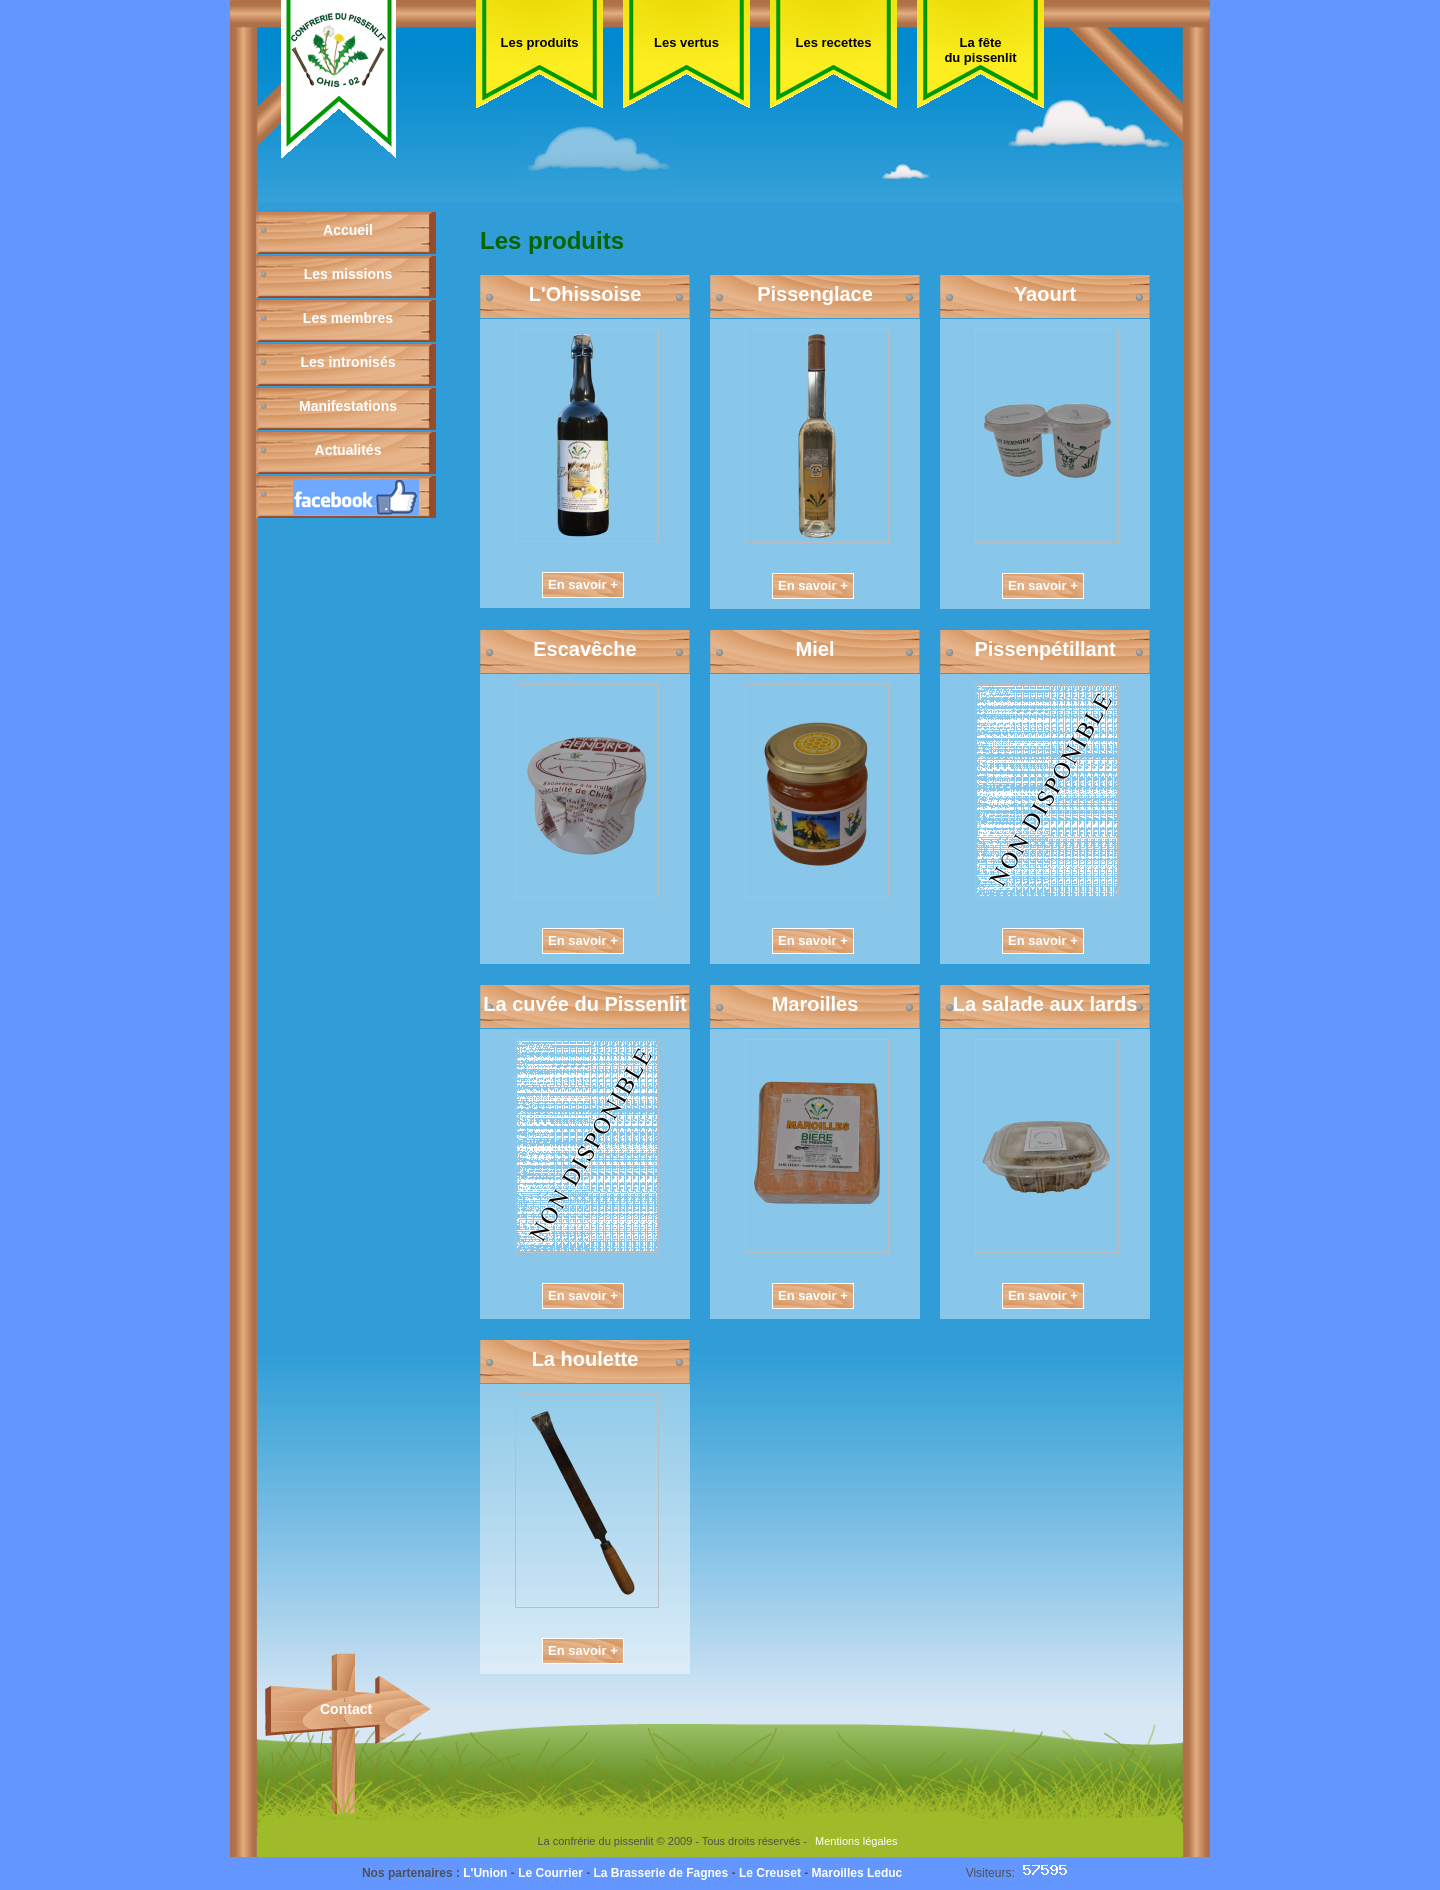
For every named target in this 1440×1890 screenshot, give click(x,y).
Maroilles (815, 1004)
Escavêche (584, 649)
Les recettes (834, 42)
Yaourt (1045, 294)
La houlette (585, 1359)
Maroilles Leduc (857, 1873)
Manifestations (348, 406)
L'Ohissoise (585, 294)
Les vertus (686, 42)
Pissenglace (815, 294)
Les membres (348, 318)
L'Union (485, 1873)
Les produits (539, 42)
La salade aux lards (1045, 1004)
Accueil (348, 230)
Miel (815, 649)
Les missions (348, 274)
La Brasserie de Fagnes (660, 1873)
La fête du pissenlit (980, 50)
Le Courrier (550, 1873)
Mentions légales (856, 1841)
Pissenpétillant (1044, 649)
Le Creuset (770, 1873)
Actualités (348, 450)
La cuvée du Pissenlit (584, 1004)
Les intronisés (348, 362)
